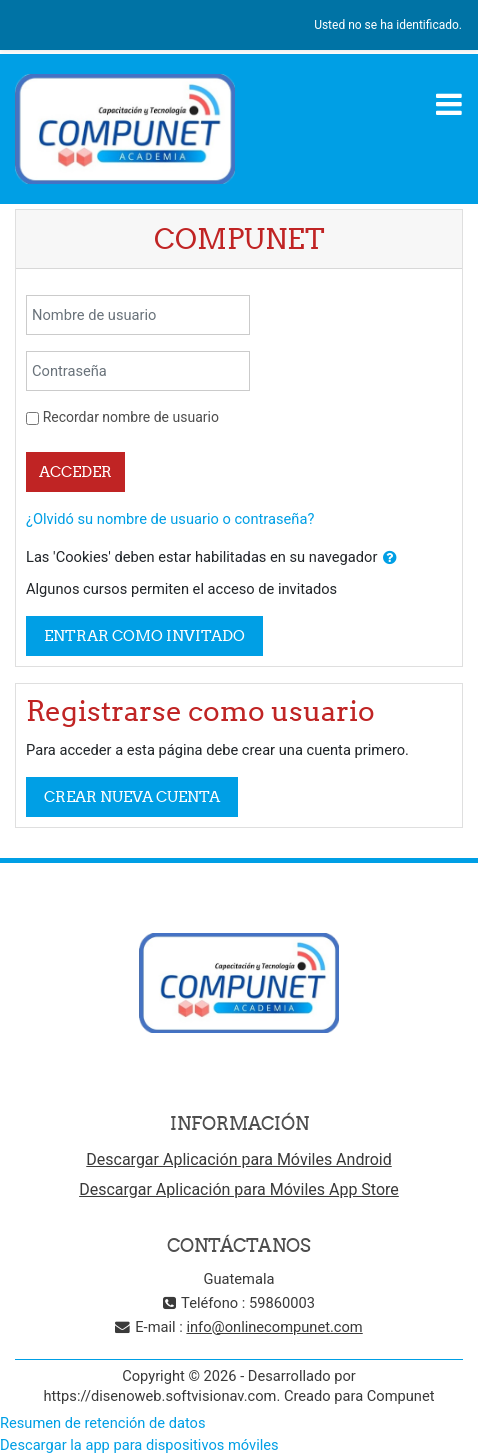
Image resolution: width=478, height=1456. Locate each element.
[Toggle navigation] (449, 104)
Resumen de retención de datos (103, 1423)
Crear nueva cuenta (132, 796)
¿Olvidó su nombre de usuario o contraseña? (170, 519)
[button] (390, 558)
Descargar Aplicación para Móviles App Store (239, 1189)
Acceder (75, 471)
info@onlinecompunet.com (274, 1327)
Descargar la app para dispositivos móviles (139, 1445)
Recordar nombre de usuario (131, 417)
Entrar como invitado (144, 635)
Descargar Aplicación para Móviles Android (238, 1159)
